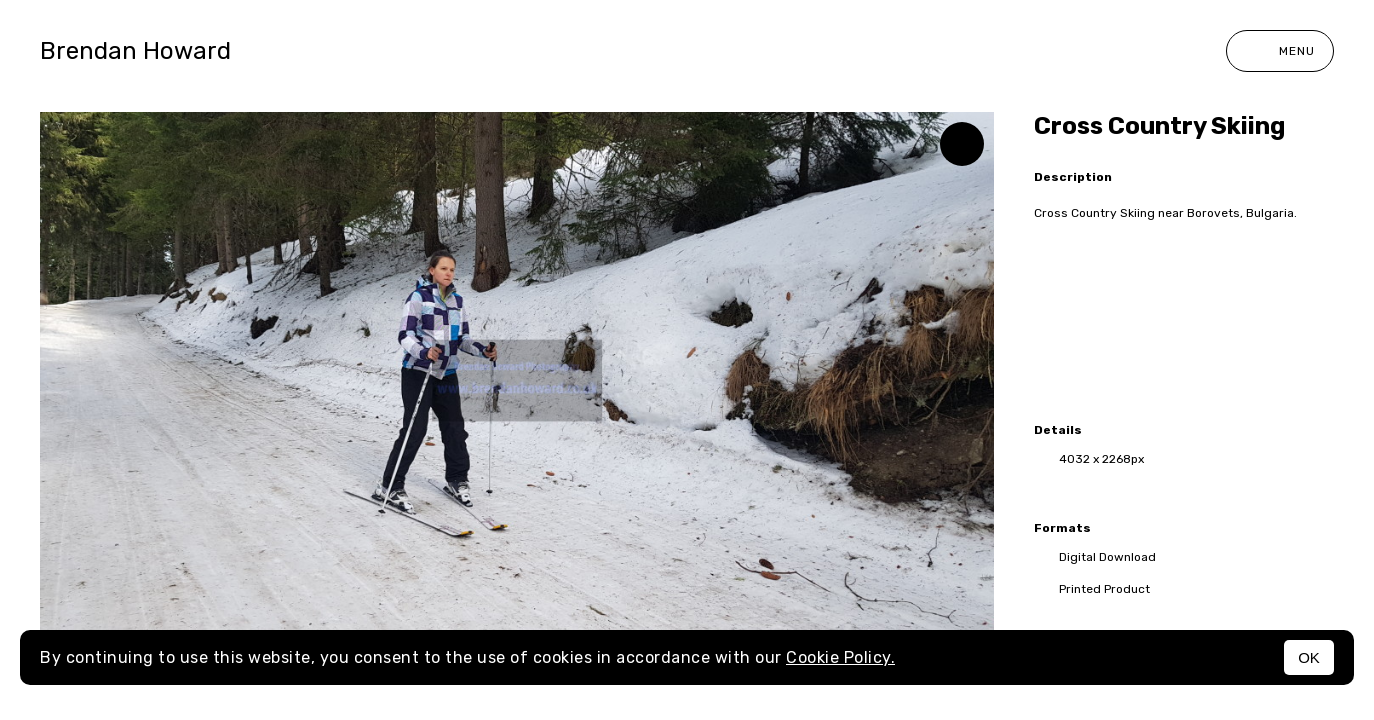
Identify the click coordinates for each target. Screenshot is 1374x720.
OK (1309, 657)
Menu (1280, 51)
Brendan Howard (135, 51)
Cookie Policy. (840, 657)
